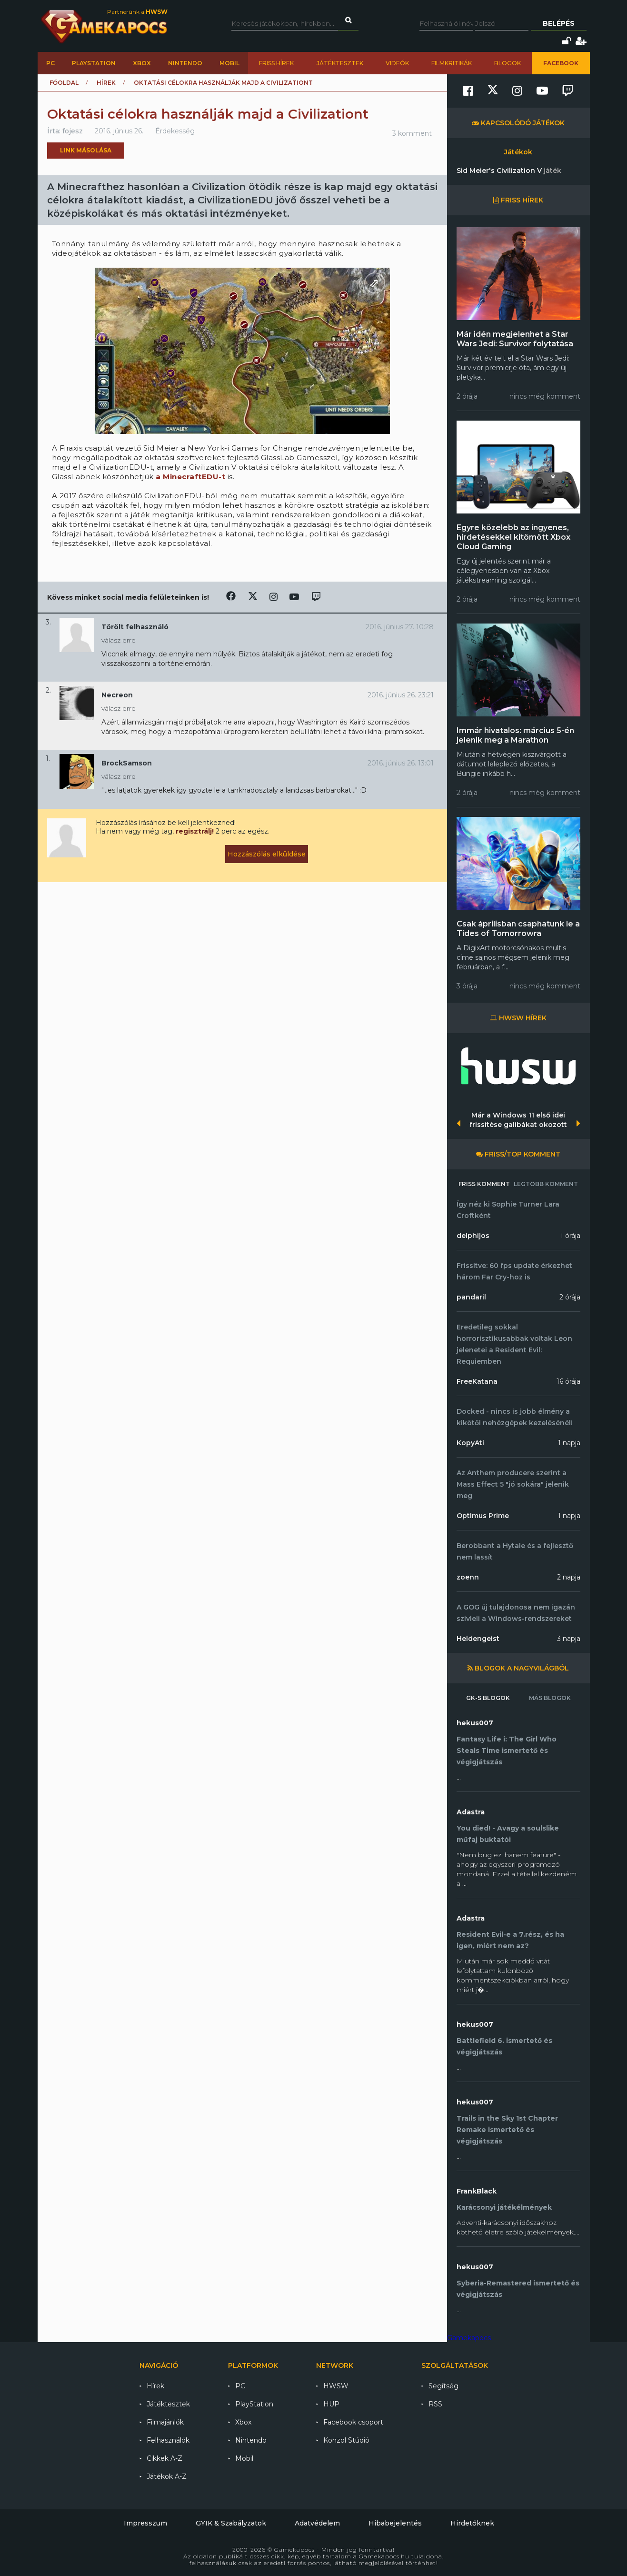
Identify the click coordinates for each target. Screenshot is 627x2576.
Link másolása (85, 150)
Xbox (142, 63)
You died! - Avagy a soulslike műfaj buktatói (508, 1834)
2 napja (568, 1577)
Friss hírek (276, 63)
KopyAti (470, 1443)
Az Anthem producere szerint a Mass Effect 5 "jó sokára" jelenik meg (513, 1484)
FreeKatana (477, 1381)
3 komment (412, 133)
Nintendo (185, 63)
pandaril (471, 1297)
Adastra (471, 1812)
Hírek (106, 82)
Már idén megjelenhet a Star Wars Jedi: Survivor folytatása (515, 339)
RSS (435, 2404)
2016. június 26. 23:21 (401, 695)
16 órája (568, 1381)
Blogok (507, 63)
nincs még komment (544, 396)
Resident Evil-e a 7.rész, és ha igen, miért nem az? (510, 1940)
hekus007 (475, 1723)
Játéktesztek (340, 63)
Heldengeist (478, 1638)
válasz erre (118, 640)
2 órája (569, 1297)
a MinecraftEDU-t (190, 476)
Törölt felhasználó (135, 627)
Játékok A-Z (167, 2476)
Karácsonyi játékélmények (504, 2207)
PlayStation (94, 63)
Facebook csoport (353, 2422)
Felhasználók (168, 2440)
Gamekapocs (469, 2338)
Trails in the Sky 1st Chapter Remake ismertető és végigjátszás (507, 2129)
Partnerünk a (137, 11)
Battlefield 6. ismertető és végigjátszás (504, 2046)
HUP (331, 2404)
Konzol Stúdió (346, 2440)
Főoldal (64, 82)
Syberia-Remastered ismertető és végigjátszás (518, 2289)
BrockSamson (126, 763)
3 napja (568, 1638)
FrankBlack (477, 2191)
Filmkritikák (451, 63)
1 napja (569, 1443)
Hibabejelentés (395, 2523)
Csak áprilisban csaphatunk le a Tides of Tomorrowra (518, 928)
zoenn (468, 1577)
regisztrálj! (195, 831)
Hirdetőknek (472, 2523)
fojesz (72, 131)
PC (50, 63)
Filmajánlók (165, 2422)
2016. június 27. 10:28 (400, 627)
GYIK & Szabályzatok (231, 2523)
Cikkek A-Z (164, 2458)
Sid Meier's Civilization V (509, 170)
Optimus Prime (483, 1515)
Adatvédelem (317, 2523)
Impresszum (145, 2523)
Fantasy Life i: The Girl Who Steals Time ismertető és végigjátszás (507, 1750)
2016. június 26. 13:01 (401, 763)
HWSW (335, 2386)
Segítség (443, 2386)
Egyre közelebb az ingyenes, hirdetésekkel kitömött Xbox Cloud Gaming (513, 537)
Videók (397, 63)
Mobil (229, 63)
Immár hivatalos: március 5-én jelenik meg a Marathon (515, 735)
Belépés (559, 23)
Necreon (117, 695)
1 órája (570, 1235)
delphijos (473, 1235)
